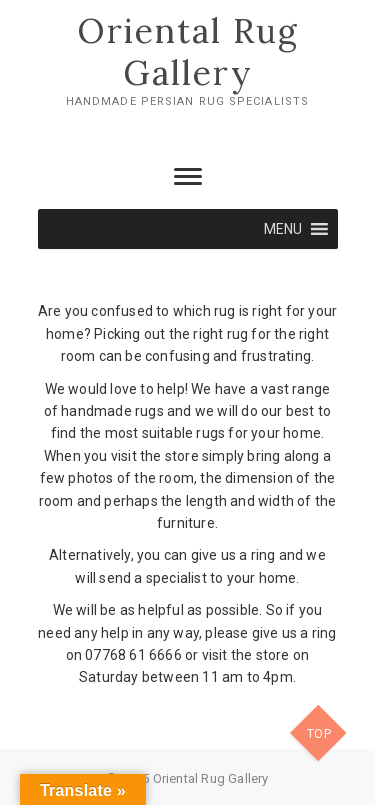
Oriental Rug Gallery (188, 51)
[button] (283, 229)
